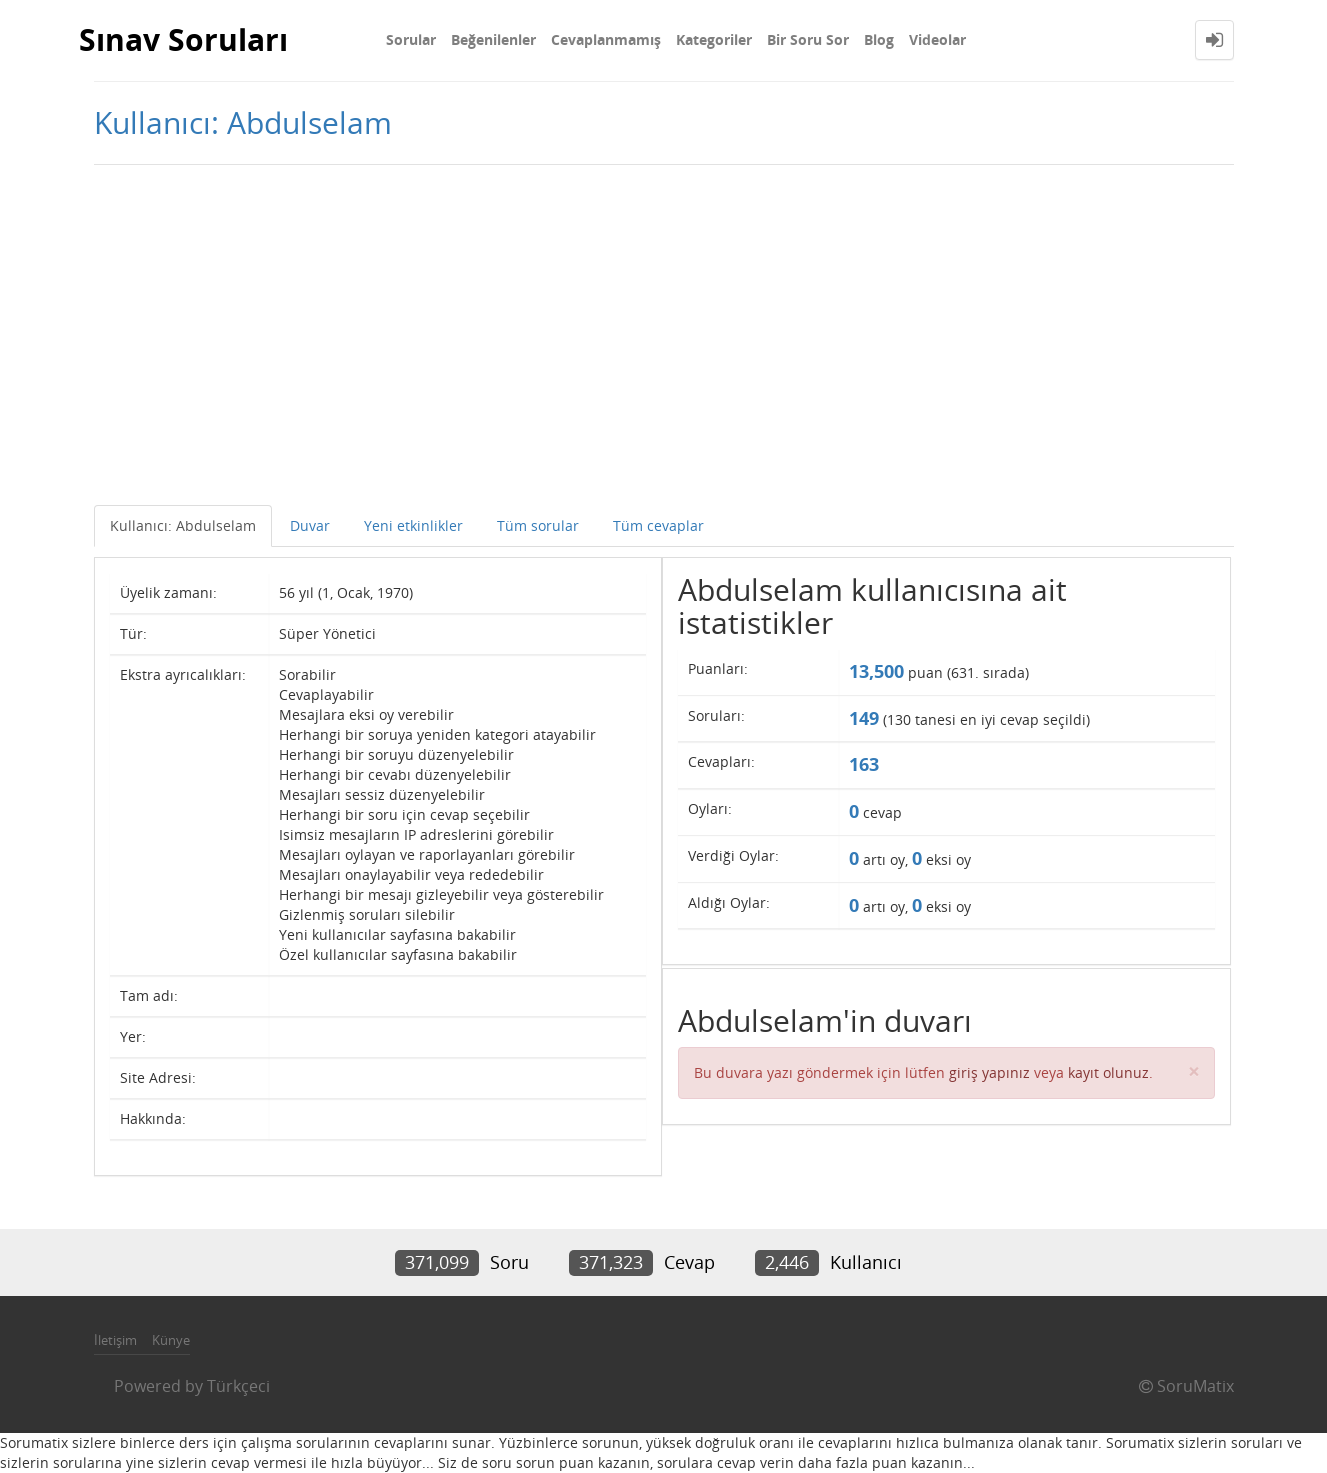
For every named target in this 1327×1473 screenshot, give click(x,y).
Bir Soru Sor (808, 39)
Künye (171, 1340)
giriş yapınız (989, 1072)
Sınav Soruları (183, 39)
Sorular (411, 39)
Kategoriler (714, 39)
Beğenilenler (493, 39)
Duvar (310, 525)
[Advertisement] (664, 335)
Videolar (937, 39)
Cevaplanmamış (606, 39)
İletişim (115, 1340)
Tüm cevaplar (658, 525)
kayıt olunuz (1108, 1072)
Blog (879, 39)
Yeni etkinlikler (413, 525)
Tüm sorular (538, 525)
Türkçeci (238, 1386)
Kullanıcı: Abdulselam (183, 525)
